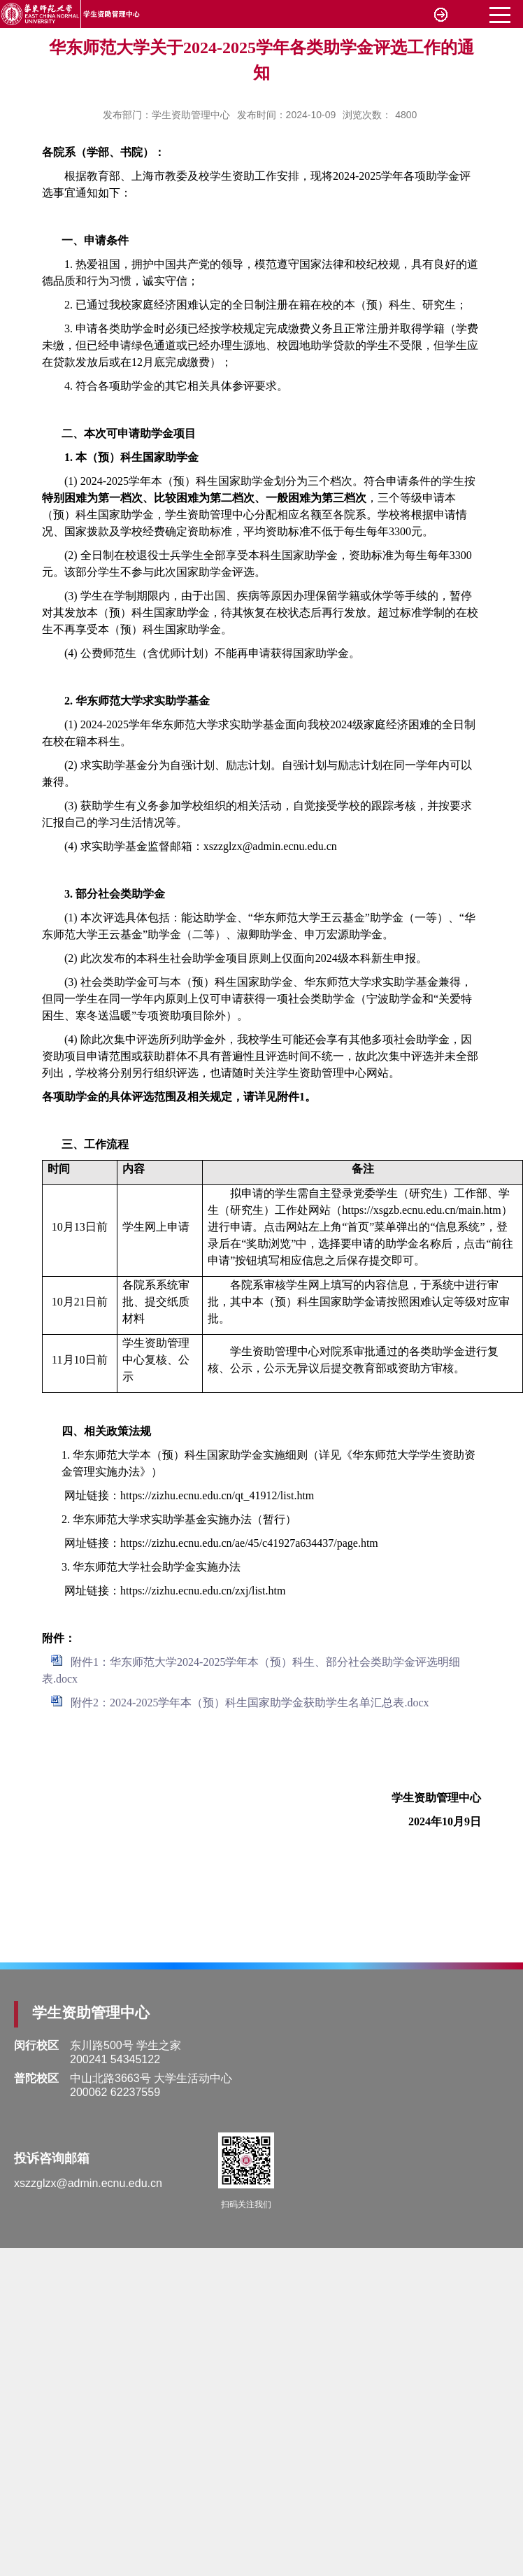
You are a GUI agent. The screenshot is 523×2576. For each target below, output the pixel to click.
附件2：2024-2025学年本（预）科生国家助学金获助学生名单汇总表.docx (250, 1702)
